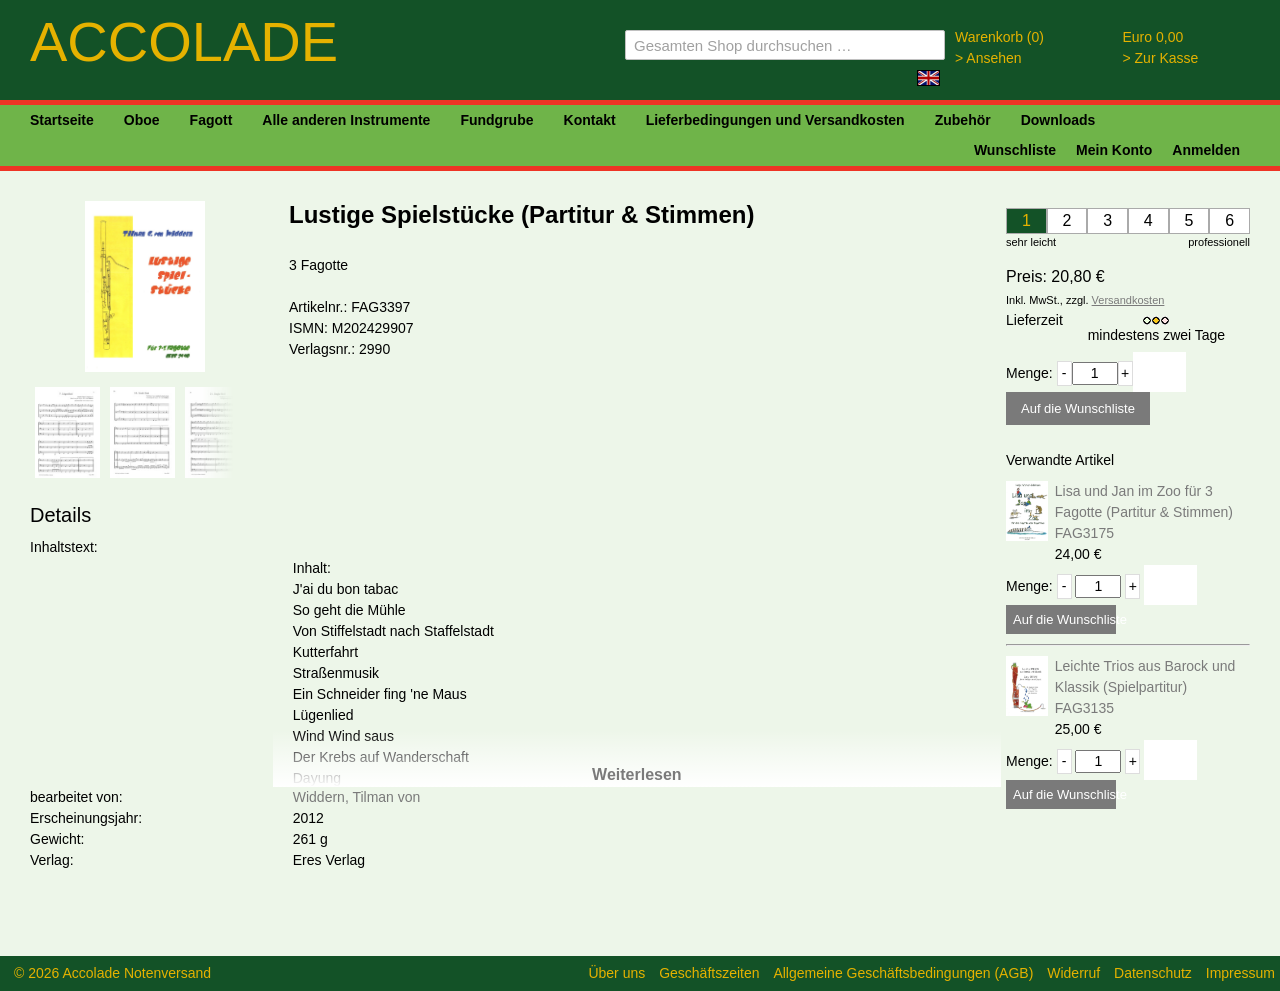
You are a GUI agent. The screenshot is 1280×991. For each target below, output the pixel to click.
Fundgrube (496, 120)
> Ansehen (988, 58)
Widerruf (1073, 973)
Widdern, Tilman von (357, 797)
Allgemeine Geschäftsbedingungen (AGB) (903, 973)
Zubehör (963, 120)
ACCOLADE (184, 41)
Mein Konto (1114, 150)
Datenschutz (1153, 973)
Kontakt (590, 120)
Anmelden (1206, 150)
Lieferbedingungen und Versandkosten (775, 120)
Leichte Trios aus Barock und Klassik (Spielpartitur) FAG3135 (1145, 687)
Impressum (1240, 973)
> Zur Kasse (1161, 58)
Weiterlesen (637, 774)
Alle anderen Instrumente (346, 120)
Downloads (1058, 120)
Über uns (616, 973)
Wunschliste (1015, 150)
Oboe (142, 120)
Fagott (211, 120)
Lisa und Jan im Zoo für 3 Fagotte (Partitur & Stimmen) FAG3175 (1144, 512)
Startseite (62, 120)
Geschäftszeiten (709, 973)
